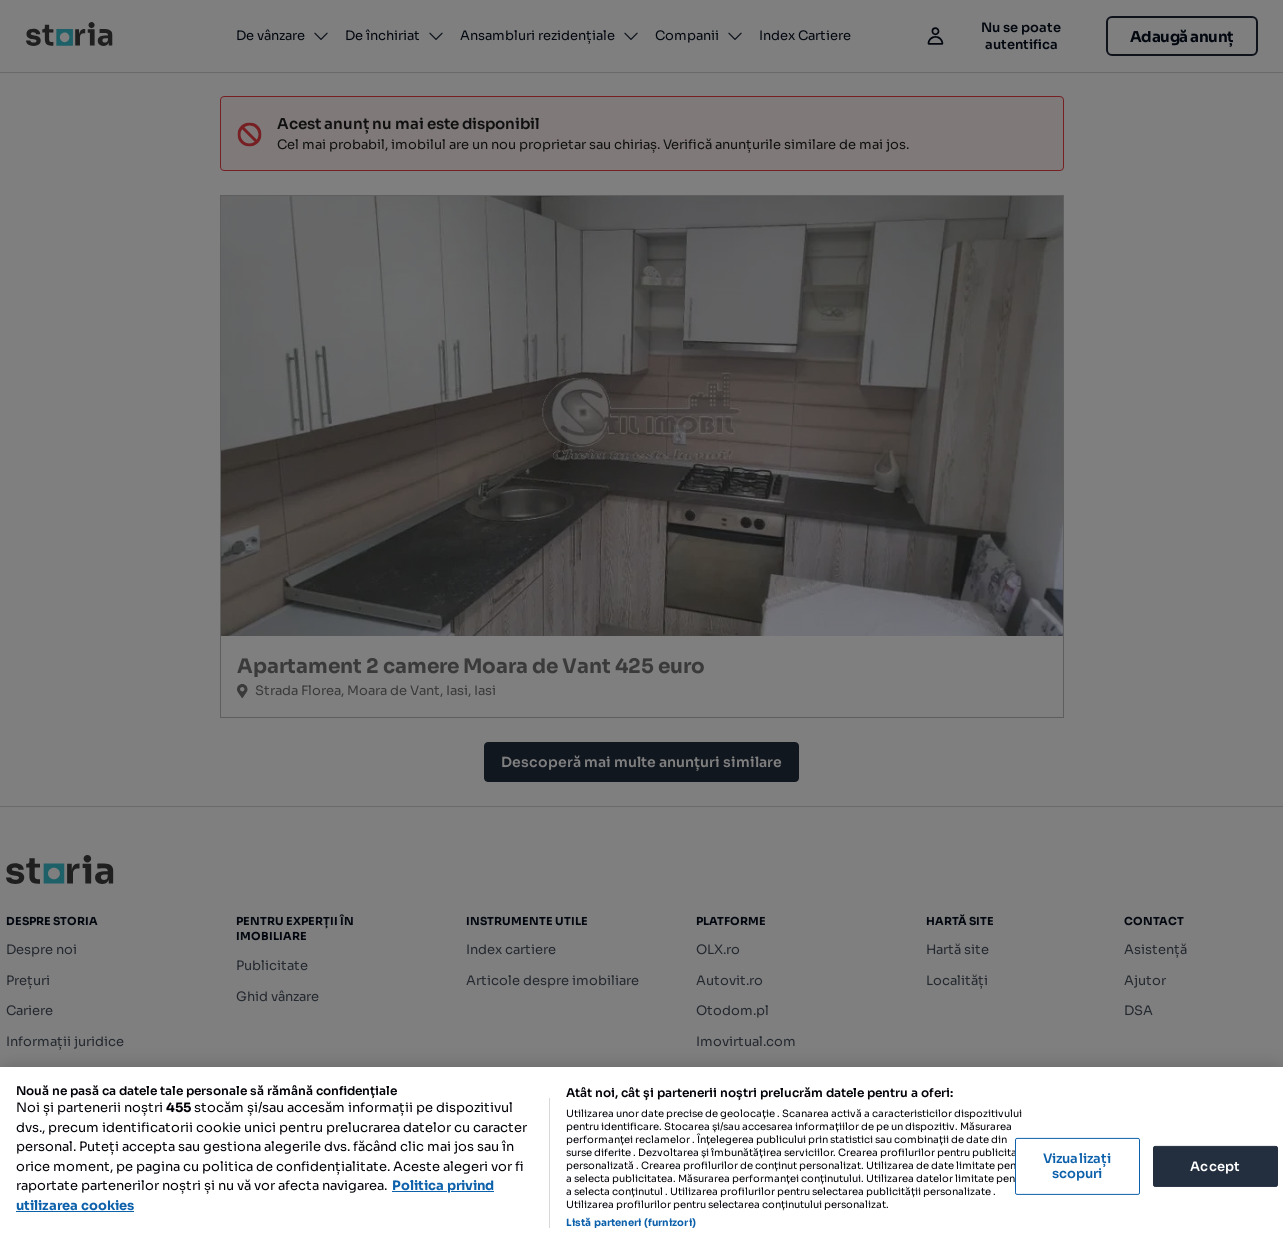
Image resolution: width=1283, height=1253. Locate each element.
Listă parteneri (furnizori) (631, 1222)
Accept (1215, 1165)
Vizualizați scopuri (1077, 1166)
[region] (641, 1160)
